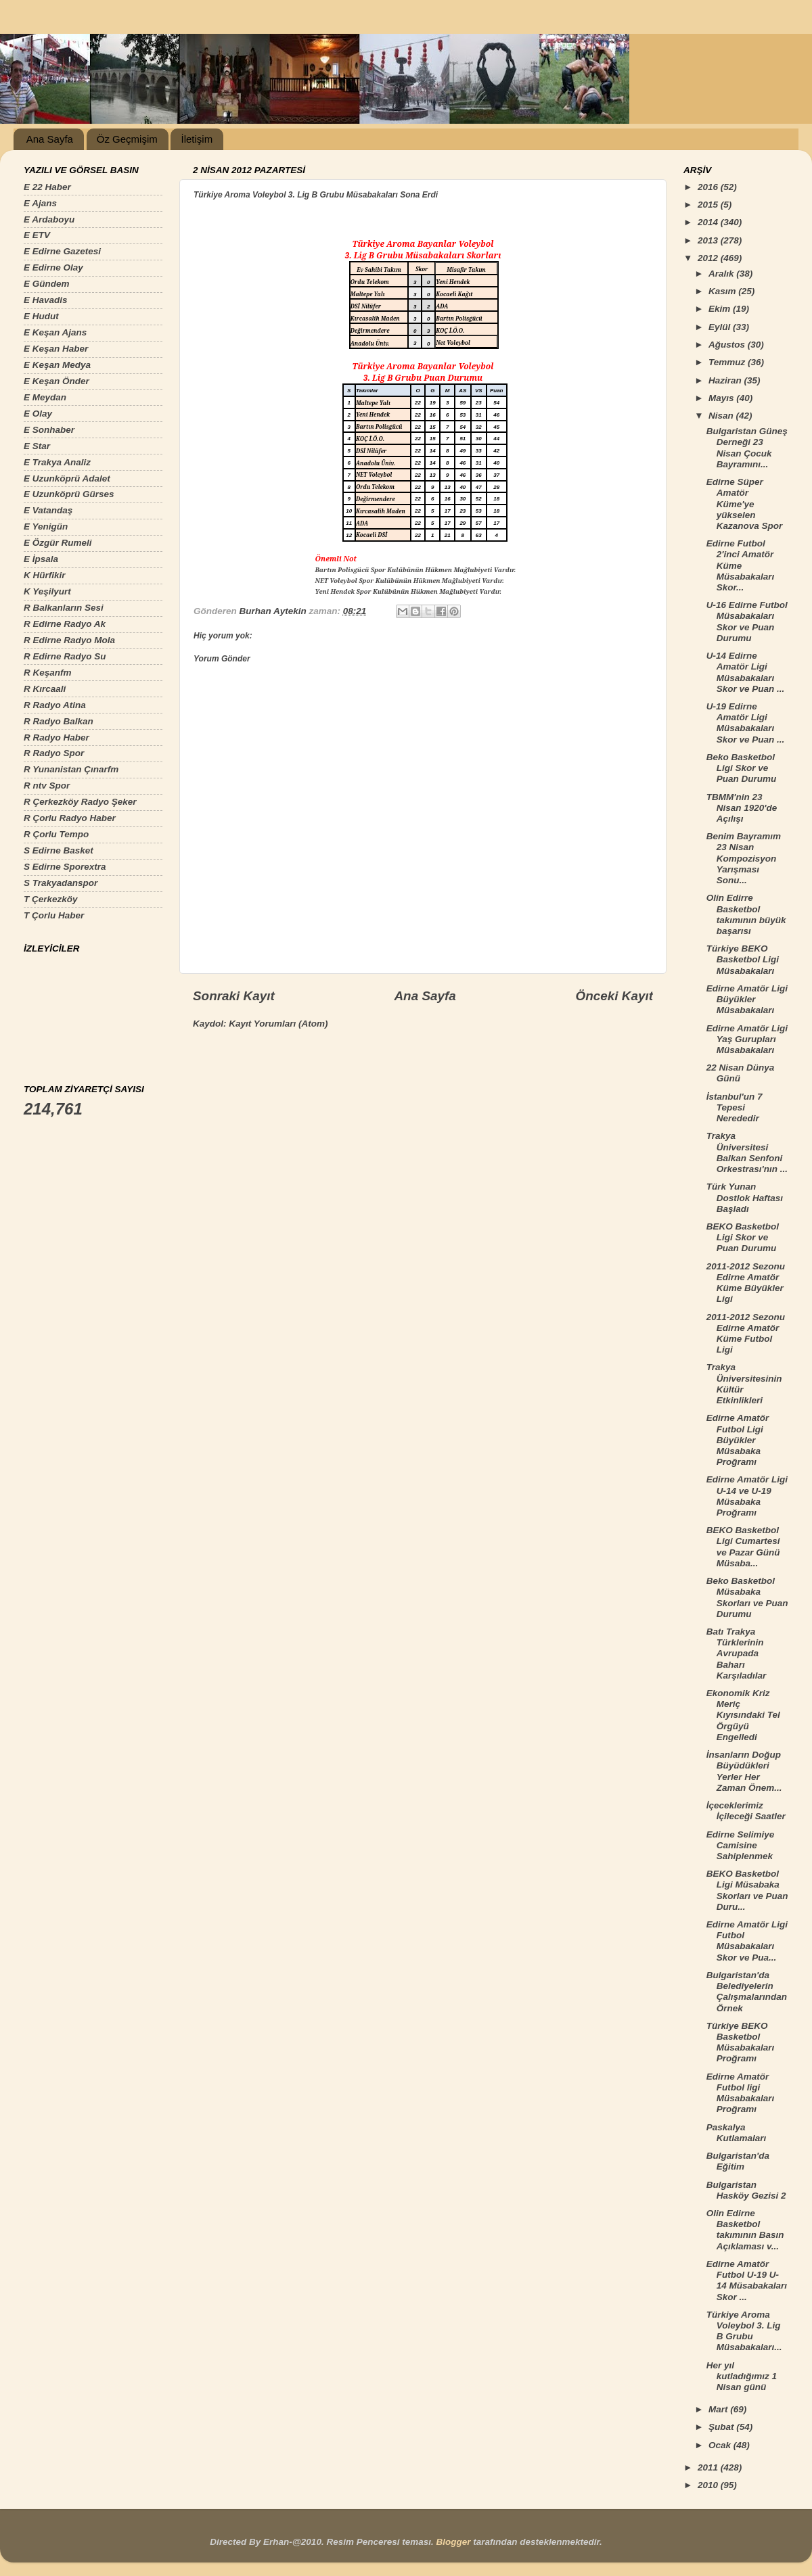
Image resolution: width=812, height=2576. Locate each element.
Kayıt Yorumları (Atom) (278, 1023)
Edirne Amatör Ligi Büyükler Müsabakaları (747, 999)
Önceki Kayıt (614, 996)
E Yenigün (46, 526)
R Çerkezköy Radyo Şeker (80, 802)
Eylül (720, 327)
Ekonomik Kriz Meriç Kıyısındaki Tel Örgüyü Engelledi (743, 1715)
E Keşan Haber (56, 349)
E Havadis (46, 300)
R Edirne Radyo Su (65, 656)
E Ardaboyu (49, 219)
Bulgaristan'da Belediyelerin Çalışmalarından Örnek (746, 1991)
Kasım (723, 291)
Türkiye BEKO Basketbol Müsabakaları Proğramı (740, 2042)
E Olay (38, 413)
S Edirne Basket (58, 850)
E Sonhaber (49, 430)
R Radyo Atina (55, 705)
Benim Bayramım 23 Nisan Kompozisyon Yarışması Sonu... (743, 858)
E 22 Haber (47, 187)
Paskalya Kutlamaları (736, 2132)
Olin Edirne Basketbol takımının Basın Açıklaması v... (745, 2229)
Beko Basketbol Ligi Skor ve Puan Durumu (741, 768)
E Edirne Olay (53, 267)
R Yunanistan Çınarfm (71, 769)
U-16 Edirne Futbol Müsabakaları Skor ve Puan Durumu (747, 621)
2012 (709, 258)
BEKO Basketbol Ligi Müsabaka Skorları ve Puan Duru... (747, 1890)
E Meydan (45, 397)
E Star (37, 446)
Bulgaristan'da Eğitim (737, 2161)
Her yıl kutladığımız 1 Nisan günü (741, 2376)
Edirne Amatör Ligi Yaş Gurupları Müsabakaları (747, 1039)
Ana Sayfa (49, 139)
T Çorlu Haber (54, 915)
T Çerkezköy (51, 899)
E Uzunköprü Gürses (69, 494)
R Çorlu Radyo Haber (70, 818)
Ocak (721, 2445)
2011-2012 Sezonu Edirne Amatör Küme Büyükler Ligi (745, 1283)
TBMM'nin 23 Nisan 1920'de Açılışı (741, 808)
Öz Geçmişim (127, 139)
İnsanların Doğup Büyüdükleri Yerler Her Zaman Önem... (744, 1771)
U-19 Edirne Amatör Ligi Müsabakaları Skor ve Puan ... (745, 723)
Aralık (722, 273)
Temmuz (728, 362)
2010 (709, 2485)
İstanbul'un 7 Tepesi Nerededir (734, 1107)
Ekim (720, 309)
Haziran (726, 380)
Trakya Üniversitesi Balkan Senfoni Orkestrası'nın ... (747, 1152)
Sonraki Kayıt (234, 996)
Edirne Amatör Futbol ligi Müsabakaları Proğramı (740, 2093)
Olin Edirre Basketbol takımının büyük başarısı (746, 914)
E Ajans (40, 203)
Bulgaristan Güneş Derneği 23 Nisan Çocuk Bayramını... (747, 447)
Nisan (722, 416)
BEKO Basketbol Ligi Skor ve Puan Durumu (742, 1237)
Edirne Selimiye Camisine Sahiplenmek (740, 1845)
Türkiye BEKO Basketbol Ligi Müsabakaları (742, 959)
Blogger (453, 2542)
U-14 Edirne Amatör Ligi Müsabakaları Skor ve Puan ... (745, 672)
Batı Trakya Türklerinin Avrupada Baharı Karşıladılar (736, 1653)
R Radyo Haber (56, 737)
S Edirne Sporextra (65, 867)
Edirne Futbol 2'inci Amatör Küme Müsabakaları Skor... (740, 565)
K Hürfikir (45, 575)
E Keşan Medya (57, 365)
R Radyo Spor (54, 753)
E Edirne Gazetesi (62, 251)
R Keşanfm (48, 673)
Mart (719, 2409)
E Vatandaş (48, 510)
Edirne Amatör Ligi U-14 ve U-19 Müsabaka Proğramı (747, 1496)
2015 (709, 205)
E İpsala (41, 559)
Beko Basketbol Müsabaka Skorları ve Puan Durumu (747, 1597)
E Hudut (41, 316)
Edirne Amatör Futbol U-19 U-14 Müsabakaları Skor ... (746, 2280)
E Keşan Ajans (55, 332)
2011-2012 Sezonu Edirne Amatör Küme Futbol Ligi (745, 1333)
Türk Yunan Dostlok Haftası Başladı (744, 1197)
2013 (709, 240)
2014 (709, 222)
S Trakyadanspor (60, 883)
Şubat (722, 2427)
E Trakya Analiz (57, 462)
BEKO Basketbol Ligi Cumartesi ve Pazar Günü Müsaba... (743, 1546)
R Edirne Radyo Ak (65, 624)
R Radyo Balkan (58, 721)
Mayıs (722, 398)
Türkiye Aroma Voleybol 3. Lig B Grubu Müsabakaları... (744, 2331)
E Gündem (47, 284)
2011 (709, 2467)
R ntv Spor (47, 785)
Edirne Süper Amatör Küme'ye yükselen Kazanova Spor (744, 504)
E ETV (37, 235)
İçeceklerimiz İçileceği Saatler (746, 1810)
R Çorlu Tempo (56, 834)
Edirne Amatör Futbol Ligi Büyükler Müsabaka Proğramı (737, 1440)
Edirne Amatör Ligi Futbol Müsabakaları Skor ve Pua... (747, 1941)
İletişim (196, 139)
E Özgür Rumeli (58, 543)
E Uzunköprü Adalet (67, 478)
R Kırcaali (45, 689)
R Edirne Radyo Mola (69, 640)
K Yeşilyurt (47, 591)
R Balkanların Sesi (64, 608)
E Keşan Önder (56, 381)
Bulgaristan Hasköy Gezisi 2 (746, 2190)
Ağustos (728, 344)
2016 (709, 187)
